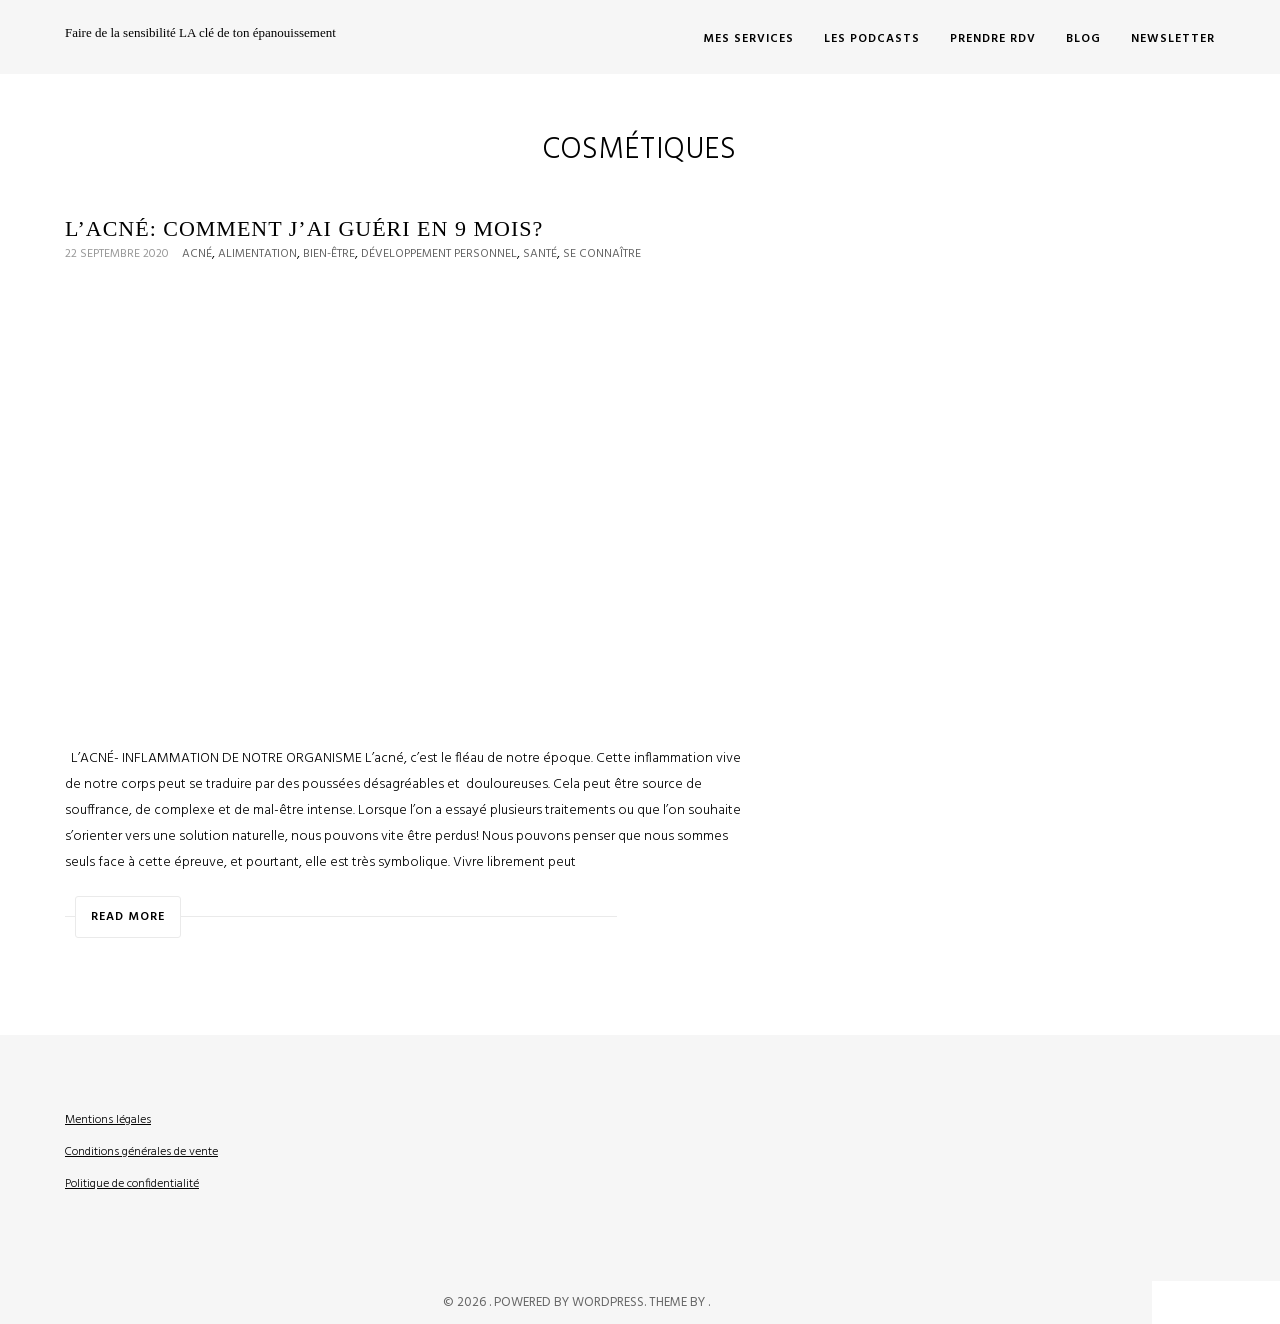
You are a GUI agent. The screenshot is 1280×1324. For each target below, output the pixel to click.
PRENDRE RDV (993, 39)
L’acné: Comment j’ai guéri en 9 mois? (304, 228)
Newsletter (1173, 39)
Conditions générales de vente (141, 1152)
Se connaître (602, 254)
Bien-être (329, 254)
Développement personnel (439, 254)
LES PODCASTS (872, 39)
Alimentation (257, 254)
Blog (1083, 39)
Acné (197, 254)
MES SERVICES (748, 39)
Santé (540, 254)
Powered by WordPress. (571, 1302)
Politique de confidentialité (132, 1184)
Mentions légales (108, 1120)
